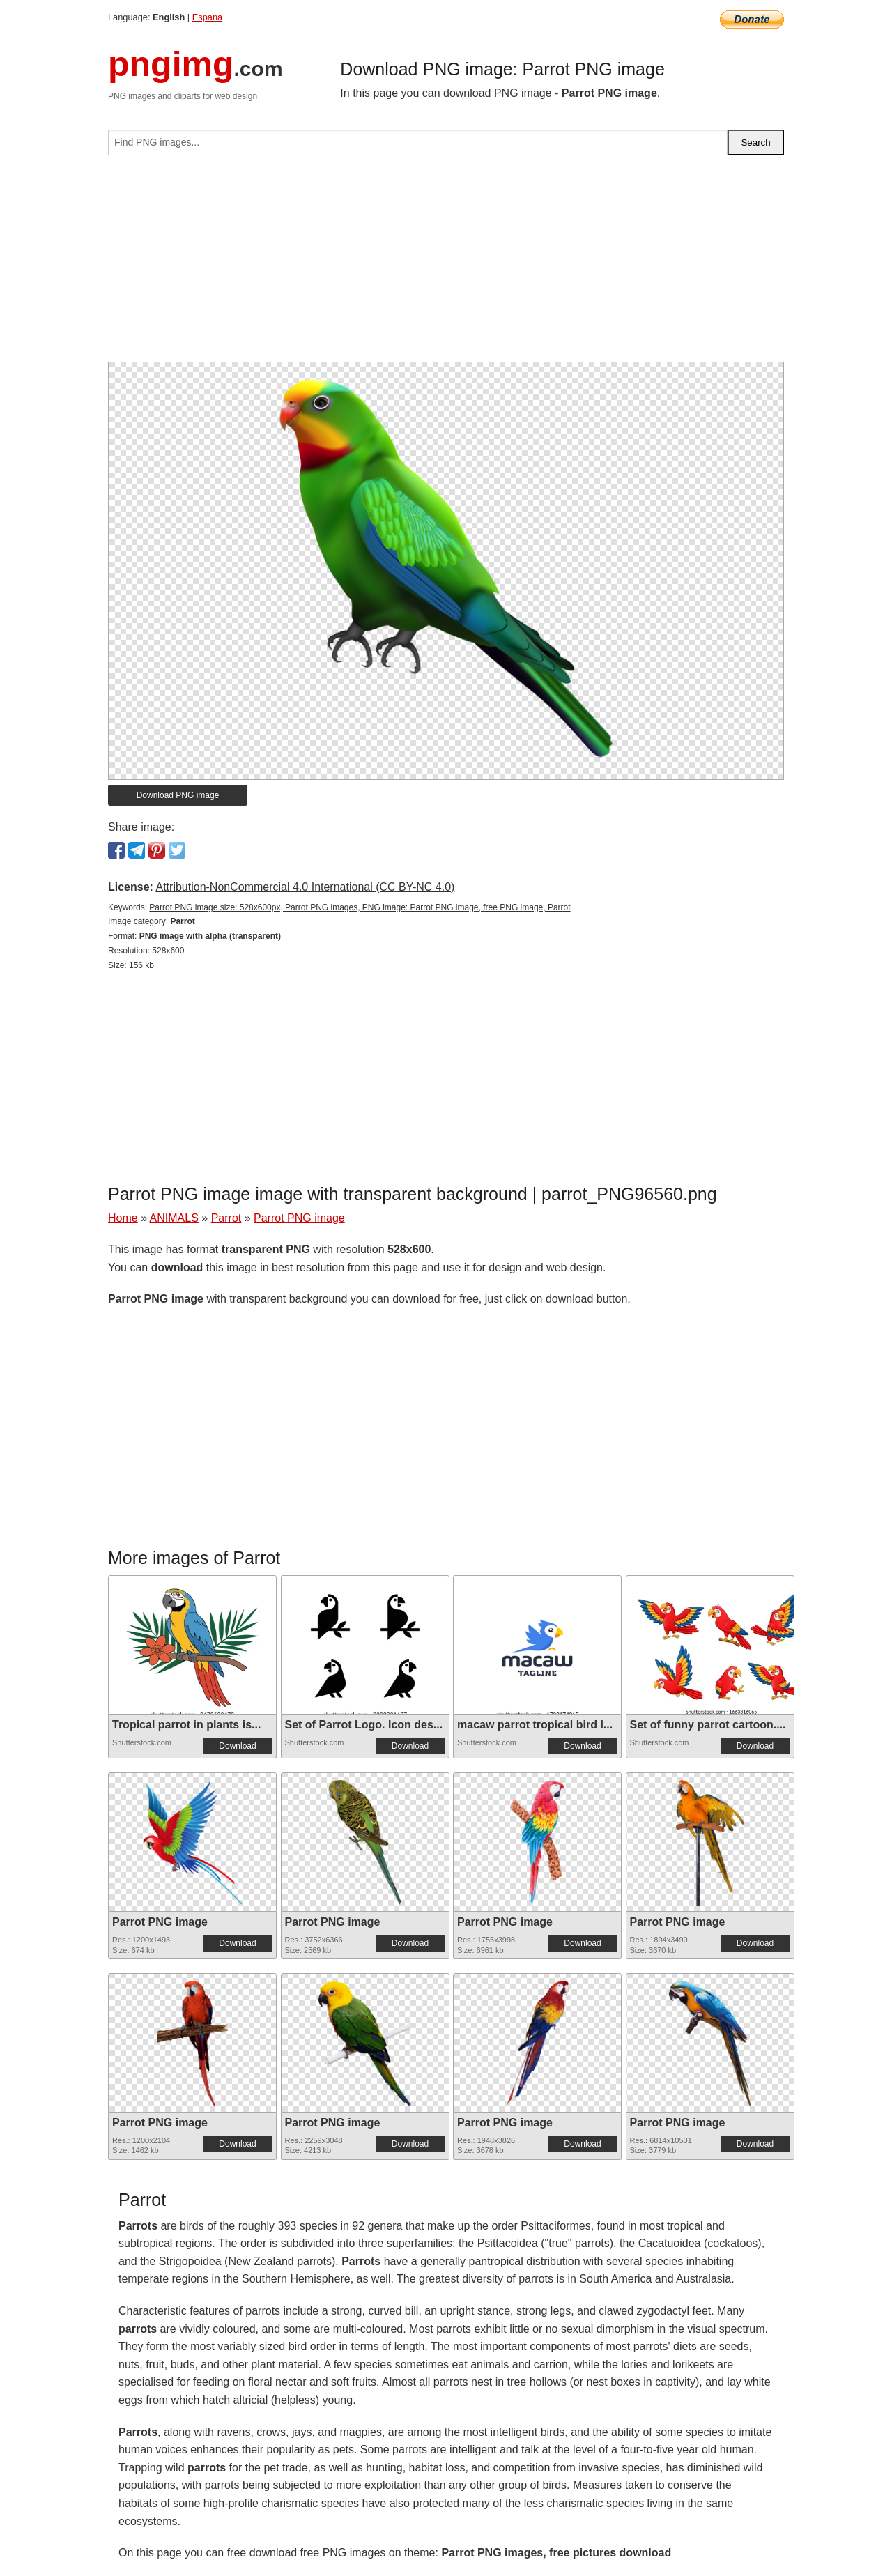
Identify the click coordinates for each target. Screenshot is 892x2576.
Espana (207, 17)
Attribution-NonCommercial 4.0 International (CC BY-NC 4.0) (304, 887)
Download (237, 1746)
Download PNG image (178, 795)
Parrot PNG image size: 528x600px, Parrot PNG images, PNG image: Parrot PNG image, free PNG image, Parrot (359, 907)
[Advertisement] (446, 264)
